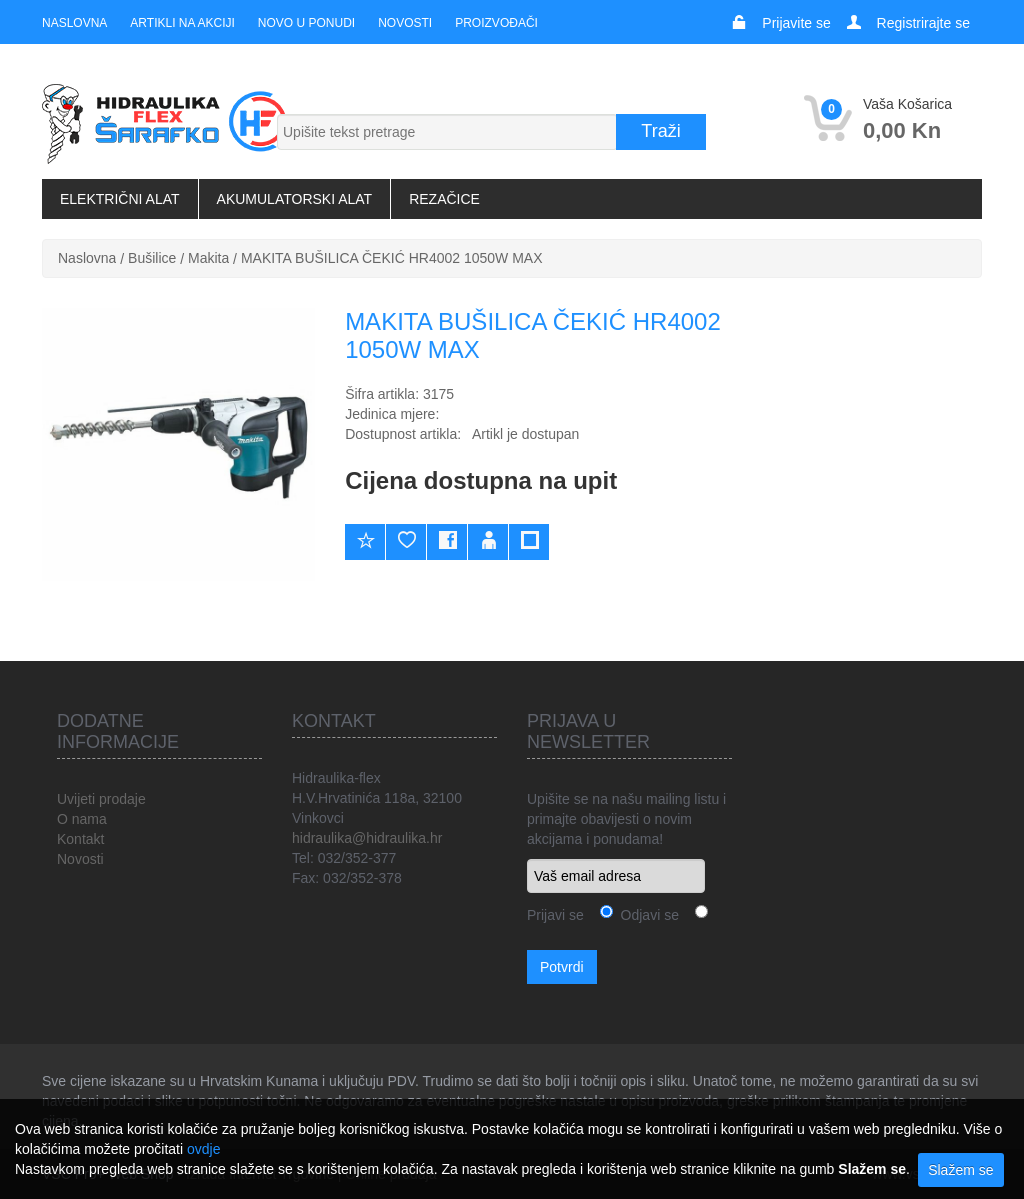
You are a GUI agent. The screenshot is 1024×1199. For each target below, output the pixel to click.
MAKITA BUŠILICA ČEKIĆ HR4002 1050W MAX (392, 258)
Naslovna (74, 23)
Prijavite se (796, 23)
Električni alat (120, 199)
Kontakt (80, 839)
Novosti (405, 23)
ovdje (203, 1149)
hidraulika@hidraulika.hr (367, 838)
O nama (82, 819)
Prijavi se (555, 915)
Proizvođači (496, 23)
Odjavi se (646, 915)
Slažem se (960, 1170)
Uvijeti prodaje (101, 799)
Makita (208, 258)
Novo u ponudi (306, 23)
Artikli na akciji (182, 23)
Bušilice (152, 258)
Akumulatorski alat (295, 199)
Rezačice (444, 199)
